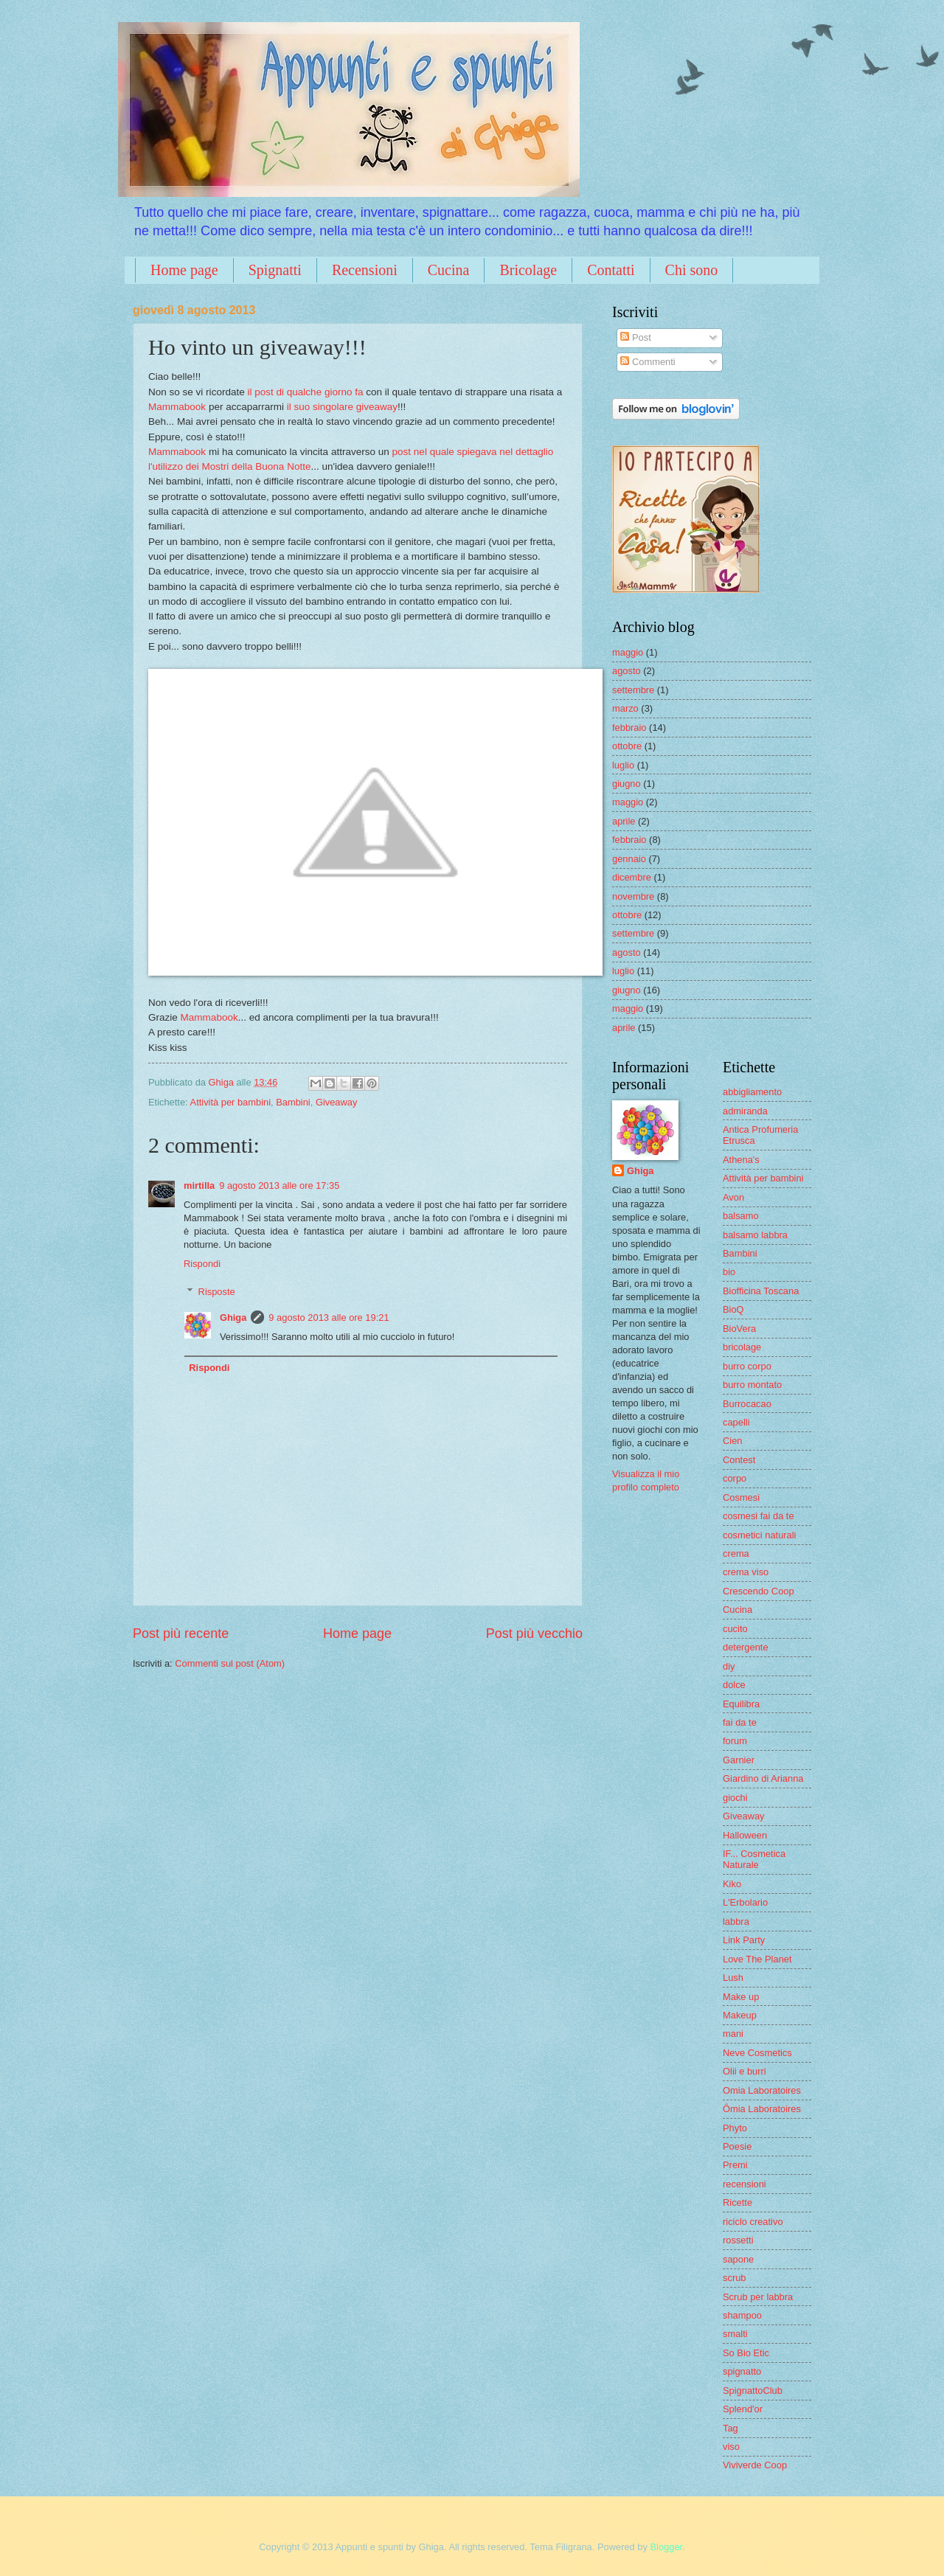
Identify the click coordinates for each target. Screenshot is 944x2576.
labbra (736, 1921)
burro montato (752, 1384)
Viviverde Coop (755, 2465)
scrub (734, 2277)
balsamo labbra (755, 1234)
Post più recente (181, 1633)
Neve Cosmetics (757, 2052)
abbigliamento (752, 1091)
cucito (735, 1628)
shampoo (742, 2315)
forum (735, 1740)
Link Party (744, 1939)
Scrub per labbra (758, 2296)
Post (635, 337)
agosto (626, 670)
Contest (739, 1459)
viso (731, 2446)
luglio (623, 765)
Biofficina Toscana (761, 1290)
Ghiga (233, 1317)
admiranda (745, 1111)
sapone (738, 2259)
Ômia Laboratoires (762, 2108)
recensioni (744, 2184)
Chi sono (691, 270)
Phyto (735, 2128)
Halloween (745, 1835)
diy (729, 1666)
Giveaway (337, 1102)
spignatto (742, 2371)
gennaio (629, 858)
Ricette (737, 2202)
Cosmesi (741, 1497)
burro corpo (747, 1366)
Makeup (740, 2015)
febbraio (629, 727)
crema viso (745, 1571)
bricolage (742, 1347)
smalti (735, 2333)
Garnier (738, 1760)
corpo (734, 1478)
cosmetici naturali (759, 1535)
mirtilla (199, 1185)
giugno (626, 783)
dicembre (631, 877)
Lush (733, 1977)
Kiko (732, 1883)
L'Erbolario (745, 1902)
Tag (730, 2428)
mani (733, 2033)
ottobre (627, 745)
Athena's (741, 1159)
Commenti (647, 361)
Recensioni (365, 270)
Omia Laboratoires (762, 2090)
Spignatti (275, 270)
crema (736, 1553)
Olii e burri (744, 2071)
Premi (735, 2164)
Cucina (449, 270)
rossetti (738, 2240)
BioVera (739, 1328)
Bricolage (528, 270)
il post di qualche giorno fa (305, 391)
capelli (736, 1422)
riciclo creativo (753, 2221)
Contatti (610, 270)
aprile (624, 821)
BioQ (733, 1309)
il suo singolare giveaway (342, 406)
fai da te (740, 1722)
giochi (735, 1797)
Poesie (737, 2146)
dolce (734, 1684)
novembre (633, 896)
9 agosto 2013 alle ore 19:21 (328, 1317)
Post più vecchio (534, 1633)
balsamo (741, 1215)
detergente (745, 1647)
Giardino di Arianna (763, 1778)
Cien (732, 1440)
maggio (627, 652)
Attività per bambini (230, 1102)
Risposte (216, 1291)
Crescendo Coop (758, 1591)
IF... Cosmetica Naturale (754, 1859)
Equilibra (741, 1703)
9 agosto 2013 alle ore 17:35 (279, 1185)
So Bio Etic (746, 2352)
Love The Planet (757, 1959)
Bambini (293, 1102)
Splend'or (743, 2408)
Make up (741, 1996)
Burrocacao (747, 1403)
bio (729, 1271)
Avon (733, 1197)
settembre (633, 689)
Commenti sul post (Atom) (230, 1663)
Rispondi (202, 1263)
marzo (625, 708)
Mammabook (177, 406)
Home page (184, 270)
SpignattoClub (752, 2390)
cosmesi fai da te (758, 1515)
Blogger (666, 2546)
